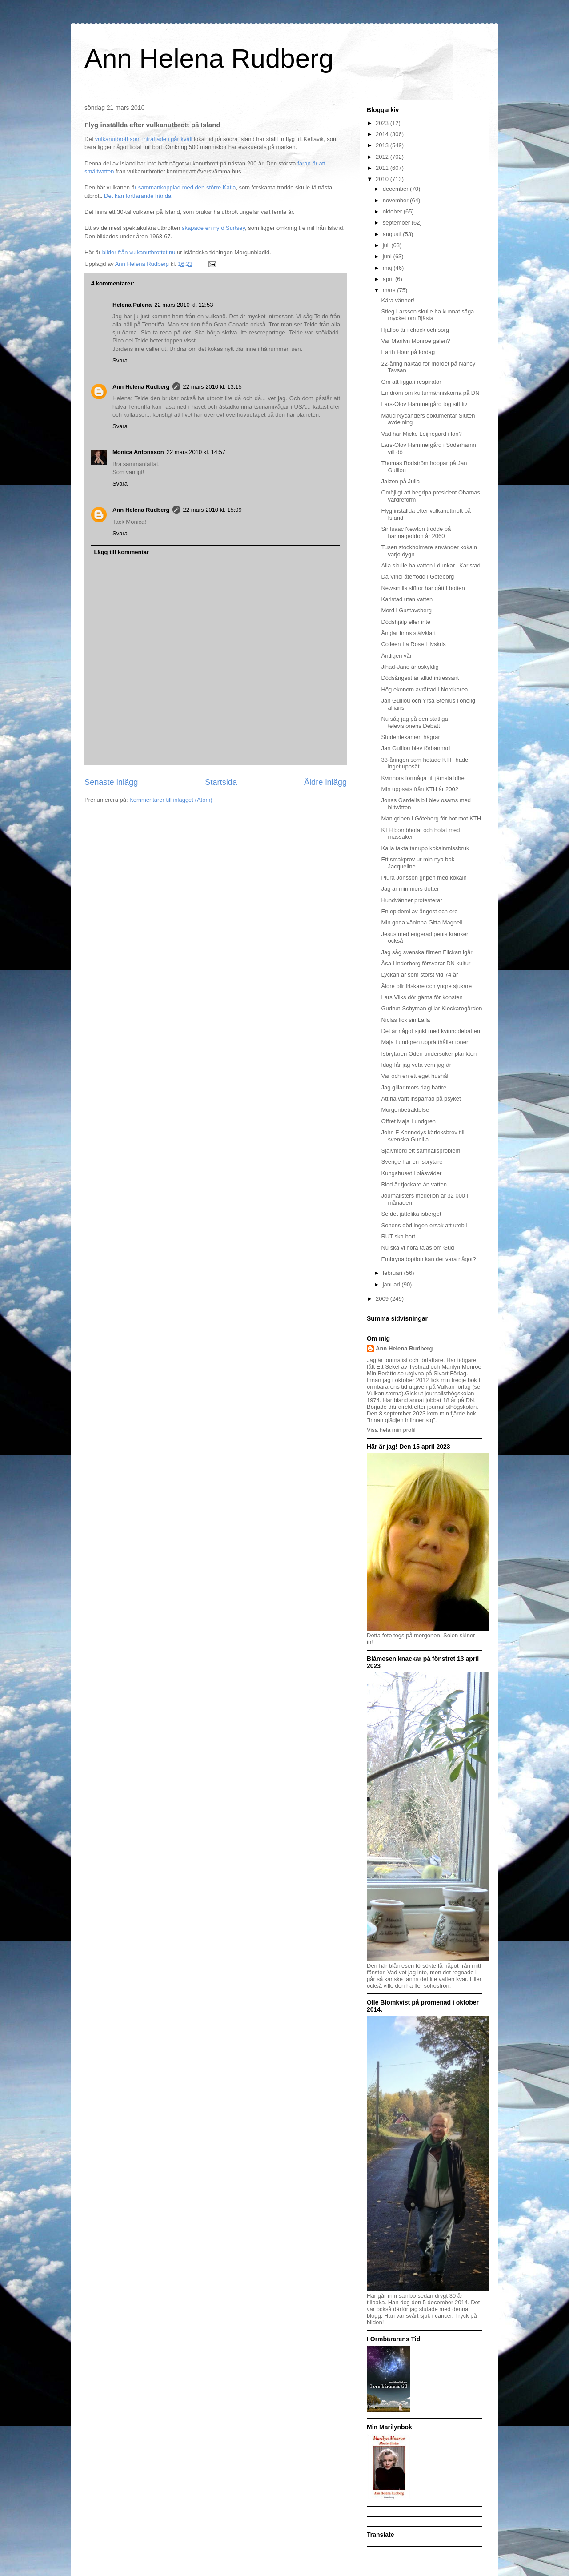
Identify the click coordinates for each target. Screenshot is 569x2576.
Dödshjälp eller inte (405, 622)
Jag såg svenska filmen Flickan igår (426, 952)
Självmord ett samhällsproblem (420, 1150)
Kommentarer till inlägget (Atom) (170, 799)
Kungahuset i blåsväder (411, 1173)
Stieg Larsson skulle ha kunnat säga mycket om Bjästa (427, 315)
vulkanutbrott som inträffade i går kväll (144, 139)
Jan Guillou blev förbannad (415, 748)
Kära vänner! (397, 300)
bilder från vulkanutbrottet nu (137, 252)
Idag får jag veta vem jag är (416, 1064)
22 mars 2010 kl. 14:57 (196, 452)
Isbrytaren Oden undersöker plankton (429, 1053)
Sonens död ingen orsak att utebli (424, 1225)
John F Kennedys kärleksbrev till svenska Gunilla (422, 1136)
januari (392, 1284)
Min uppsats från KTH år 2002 (419, 789)
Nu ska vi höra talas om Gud (417, 1247)
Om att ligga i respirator (411, 381)
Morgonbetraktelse (405, 1109)
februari (393, 1273)
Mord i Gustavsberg (406, 610)
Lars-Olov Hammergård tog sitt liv (424, 404)
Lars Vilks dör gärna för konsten (421, 997)
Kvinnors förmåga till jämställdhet (423, 778)
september (397, 222)
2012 (383, 156)
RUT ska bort (398, 1236)
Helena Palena (132, 304)
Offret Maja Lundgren (408, 1121)
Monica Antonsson (138, 452)
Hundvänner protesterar (411, 900)
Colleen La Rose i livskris (413, 644)
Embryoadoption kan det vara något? (428, 1259)
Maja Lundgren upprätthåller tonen (425, 1042)
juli (387, 245)
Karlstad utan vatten (407, 599)
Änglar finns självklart (408, 633)
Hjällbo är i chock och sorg (415, 329)
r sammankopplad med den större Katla (185, 187)
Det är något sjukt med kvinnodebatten (430, 1031)
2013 (383, 145)
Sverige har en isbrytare (411, 1161)
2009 (383, 1298)
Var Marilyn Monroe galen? (415, 341)
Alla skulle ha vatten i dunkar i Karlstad (430, 565)
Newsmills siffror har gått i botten (423, 588)
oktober (393, 211)
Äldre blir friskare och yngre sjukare (426, 986)
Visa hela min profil (391, 1430)
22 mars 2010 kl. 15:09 (212, 509)
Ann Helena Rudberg (208, 58)
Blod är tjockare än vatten (413, 1184)
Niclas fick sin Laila (405, 1020)
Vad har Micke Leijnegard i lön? (421, 433)
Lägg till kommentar (121, 552)
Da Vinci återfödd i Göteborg (417, 576)
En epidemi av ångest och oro (419, 911)
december (396, 188)
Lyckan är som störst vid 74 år (419, 974)
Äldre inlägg (325, 782)
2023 (383, 123)
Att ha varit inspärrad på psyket (421, 1098)
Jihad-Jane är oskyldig (409, 666)
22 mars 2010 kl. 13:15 (212, 386)
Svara (120, 360)
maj (388, 268)
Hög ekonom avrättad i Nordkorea (424, 689)
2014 (383, 134)
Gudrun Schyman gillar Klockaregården (431, 1008)
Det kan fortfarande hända (136, 196)
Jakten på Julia (400, 481)
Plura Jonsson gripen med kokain (423, 877)
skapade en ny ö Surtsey (213, 228)
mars (390, 290)
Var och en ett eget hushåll (415, 1076)
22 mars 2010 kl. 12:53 (183, 304)
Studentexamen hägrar (410, 737)
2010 (383, 179)
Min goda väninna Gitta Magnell (421, 922)
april (389, 279)
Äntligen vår (396, 655)
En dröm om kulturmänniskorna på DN (430, 393)
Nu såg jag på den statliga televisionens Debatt (414, 722)
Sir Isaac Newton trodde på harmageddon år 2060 (416, 532)
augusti (393, 234)
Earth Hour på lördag (408, 352)
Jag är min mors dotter (410, 888)
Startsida (221, 782)
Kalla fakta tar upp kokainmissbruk (425, 848)
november (396, 200)
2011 (383, 168)
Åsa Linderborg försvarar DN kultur (425, 963)
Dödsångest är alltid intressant (420, 678)
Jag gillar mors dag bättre (413, 1087)
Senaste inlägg (111, 782)
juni (388, 256)
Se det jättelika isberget (411, 1213)
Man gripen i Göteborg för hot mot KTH (431, 818)
